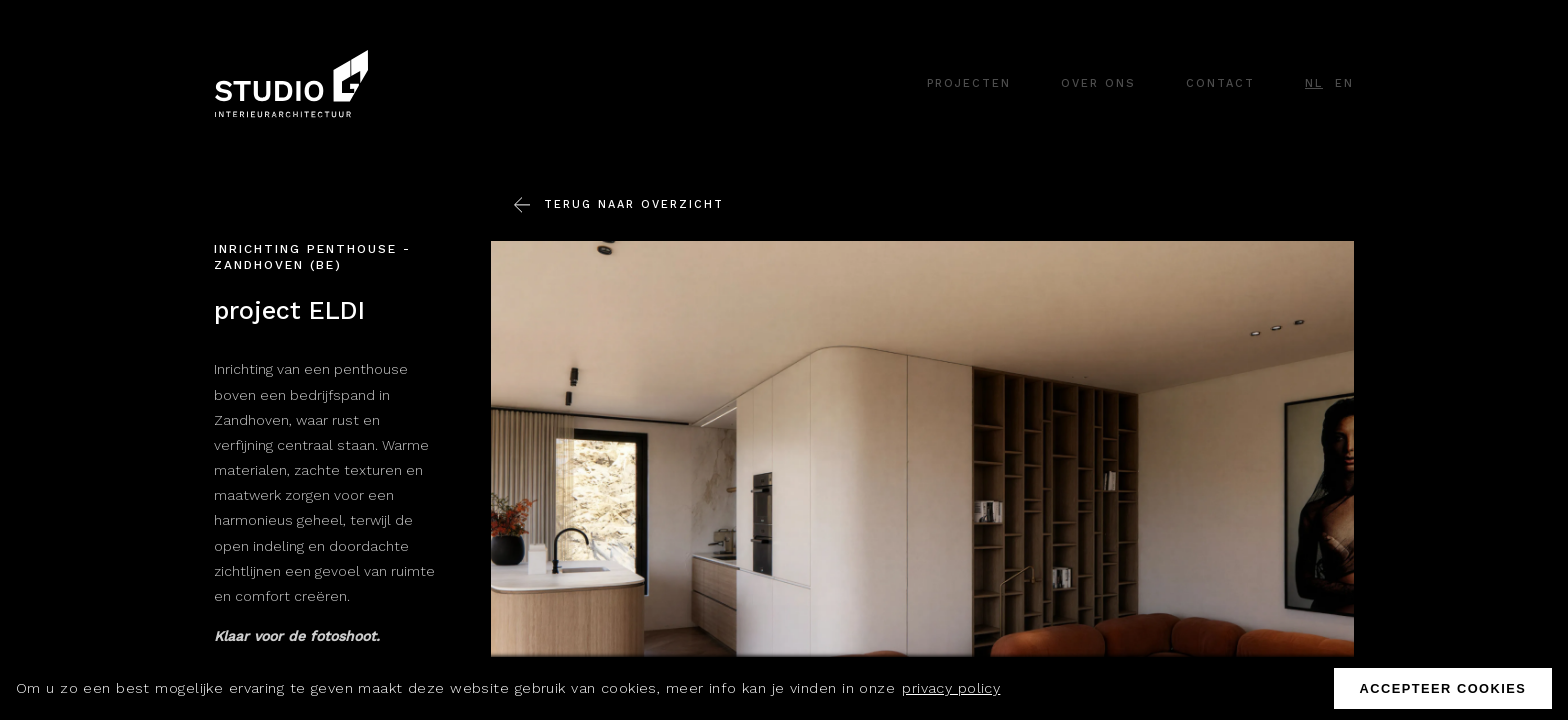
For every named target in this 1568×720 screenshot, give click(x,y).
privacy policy (951, 688)
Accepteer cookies (1442, 688)
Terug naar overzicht (634, 207)
